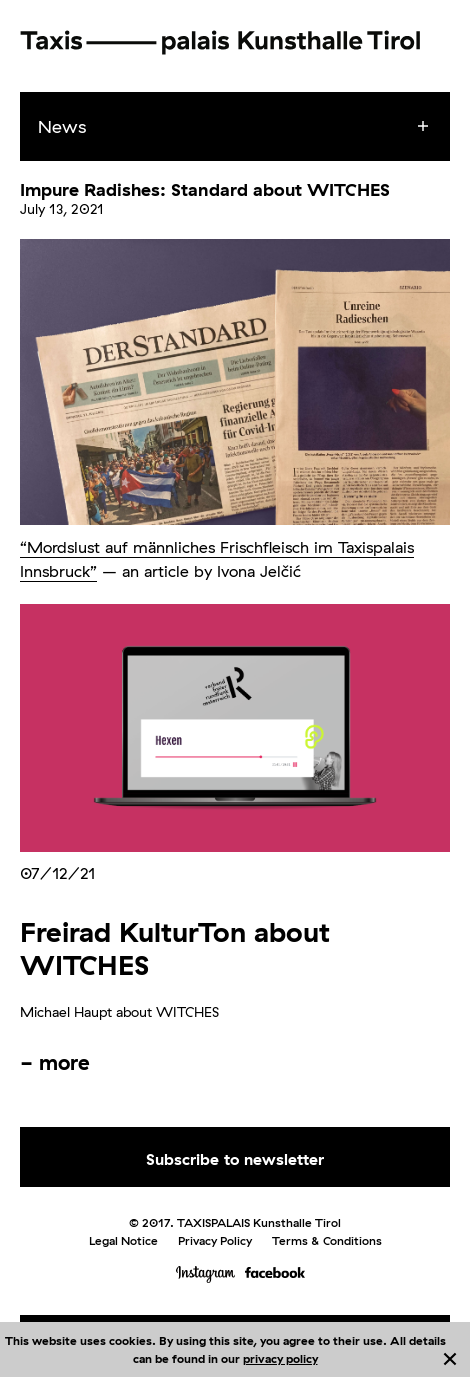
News (62, 126)
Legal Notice (123, 1240)
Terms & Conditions (327, 1240)
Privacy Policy (215, 1240)
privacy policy (280, 1358)
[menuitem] (253, 127)
